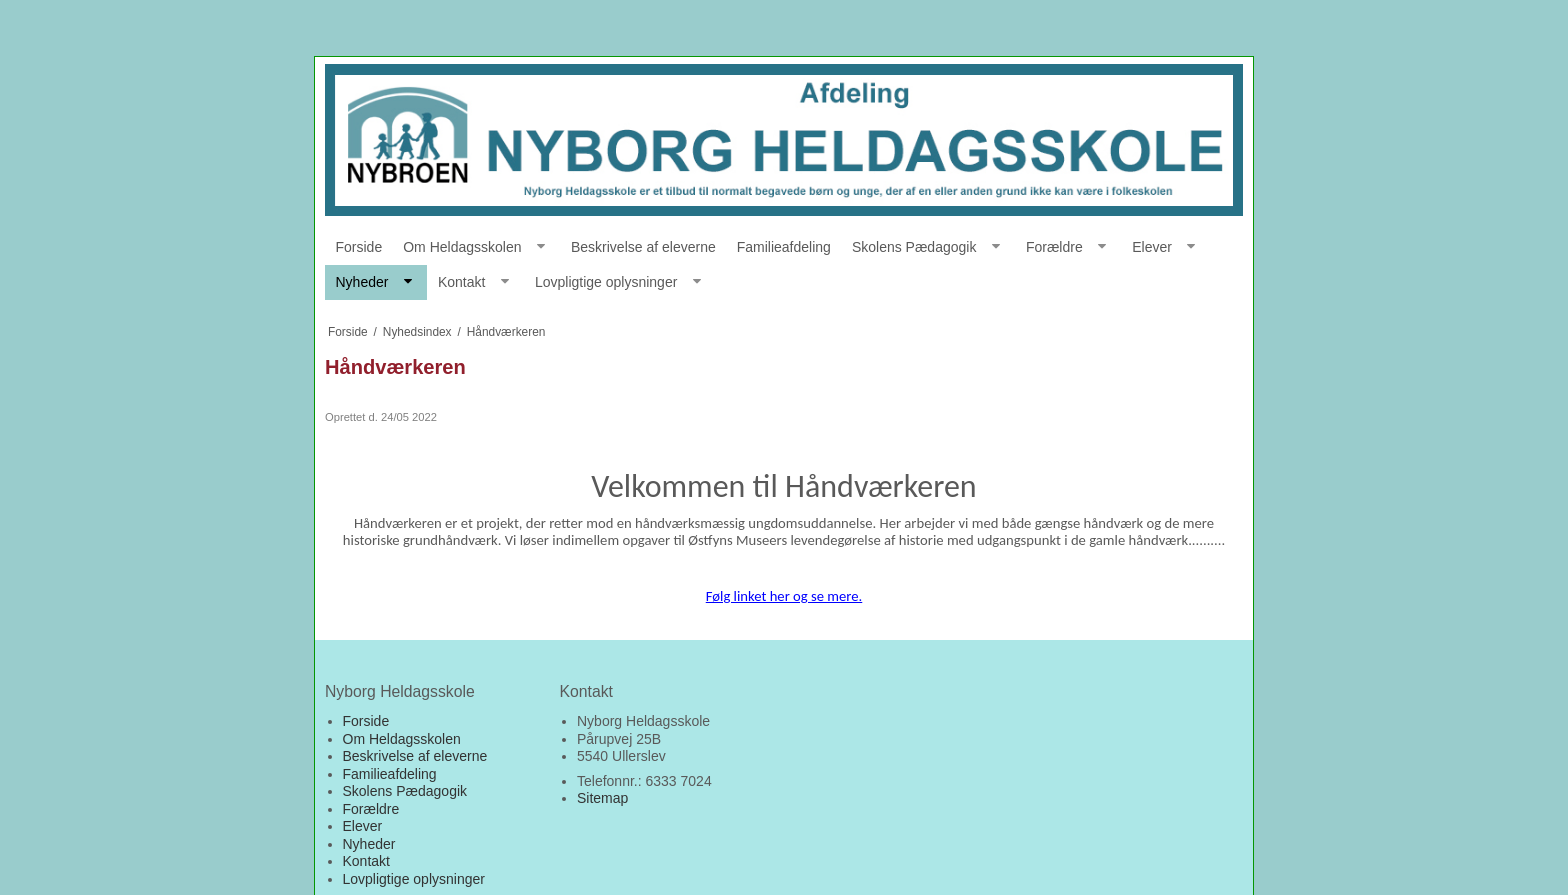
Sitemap (602, 798)
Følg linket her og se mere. (784, 596)
